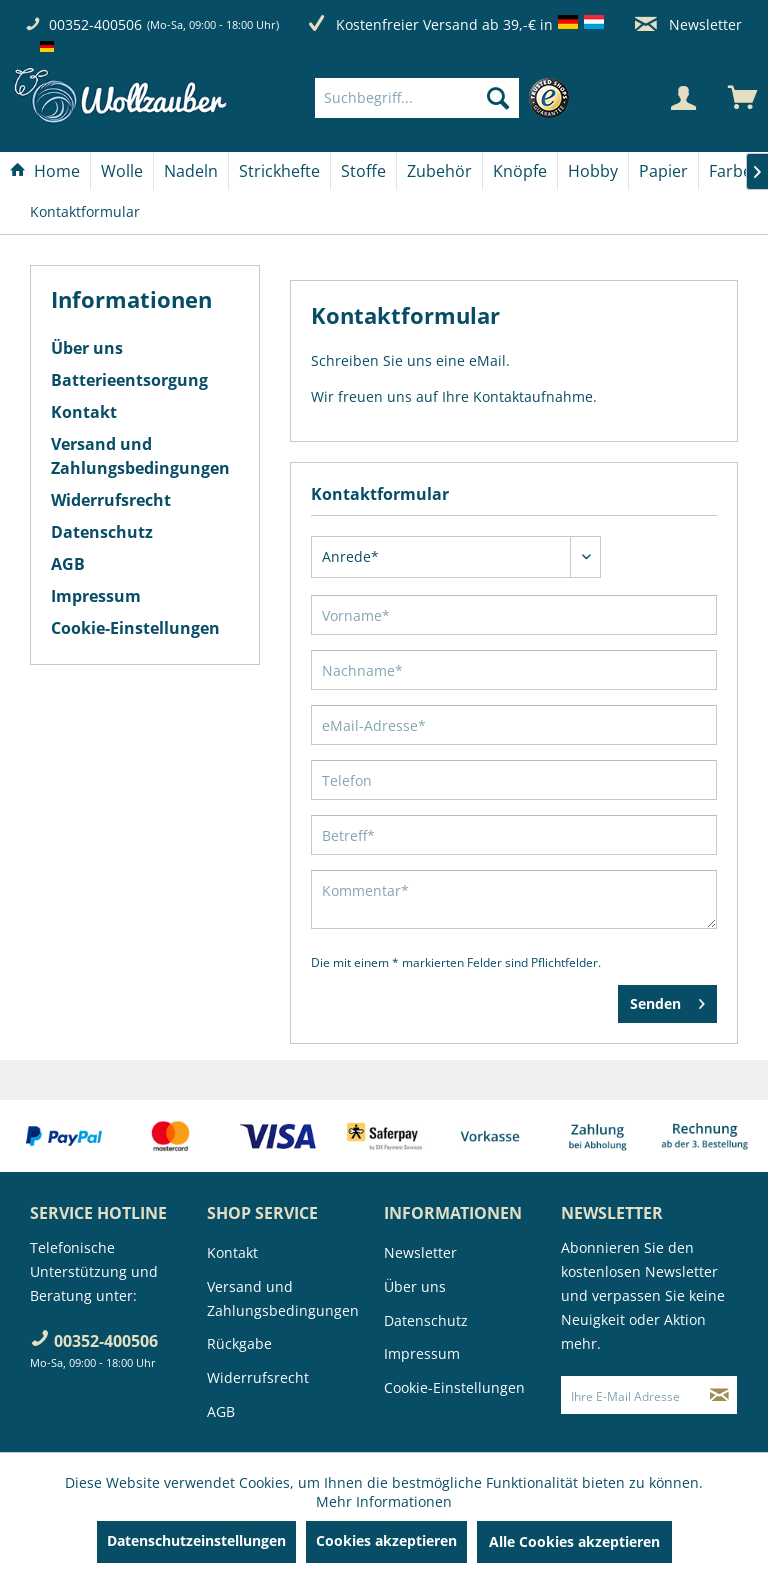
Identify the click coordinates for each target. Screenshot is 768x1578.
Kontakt (84, 412)
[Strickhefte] (279, 171)
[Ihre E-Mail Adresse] (632, 1395)
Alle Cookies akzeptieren (574, 1541)
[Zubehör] (439, 171)
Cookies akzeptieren (386, 1540)
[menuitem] (447, 98)
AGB (68, 564)
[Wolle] (122, 171)
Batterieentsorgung (129, 380)
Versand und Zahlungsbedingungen (140, 456)
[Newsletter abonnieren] (719, 1395)
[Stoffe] (363, 171)
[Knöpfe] (520, 171)
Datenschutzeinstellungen (196, 1540)
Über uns (87, 348)
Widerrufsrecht (111, 500)
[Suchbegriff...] (417, 98)
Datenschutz (102, 532)
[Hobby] (593, 171)
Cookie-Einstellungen (135, 628)
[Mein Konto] (683, 98)
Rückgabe (239, 1343)
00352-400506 (95, 24)
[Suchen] (498, 98)
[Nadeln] (191, 171)
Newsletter (688, 24)
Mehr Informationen (384, 1501)
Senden (667, 1000)
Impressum (96, 596)
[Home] (45, 171)
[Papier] (663, 171)
